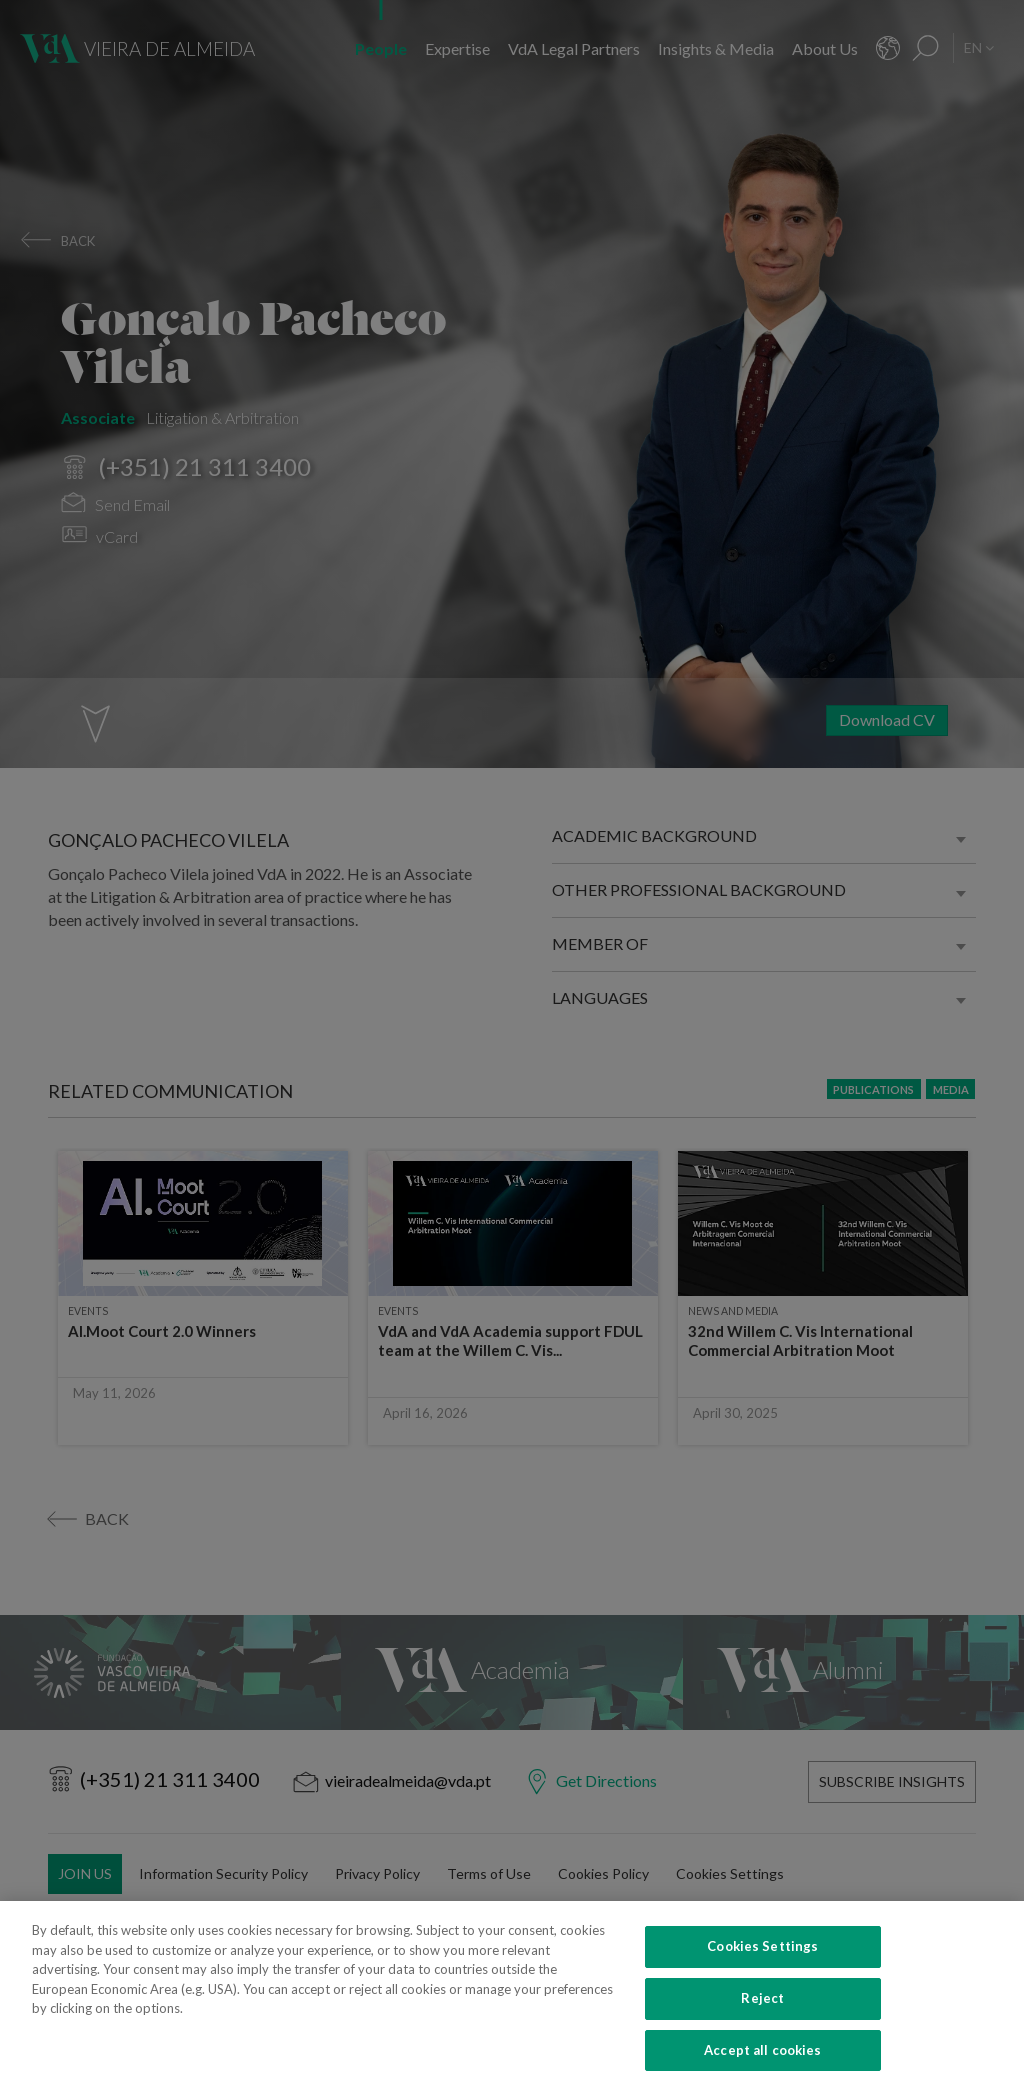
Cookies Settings (762, 1967)
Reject (762, 2019)
